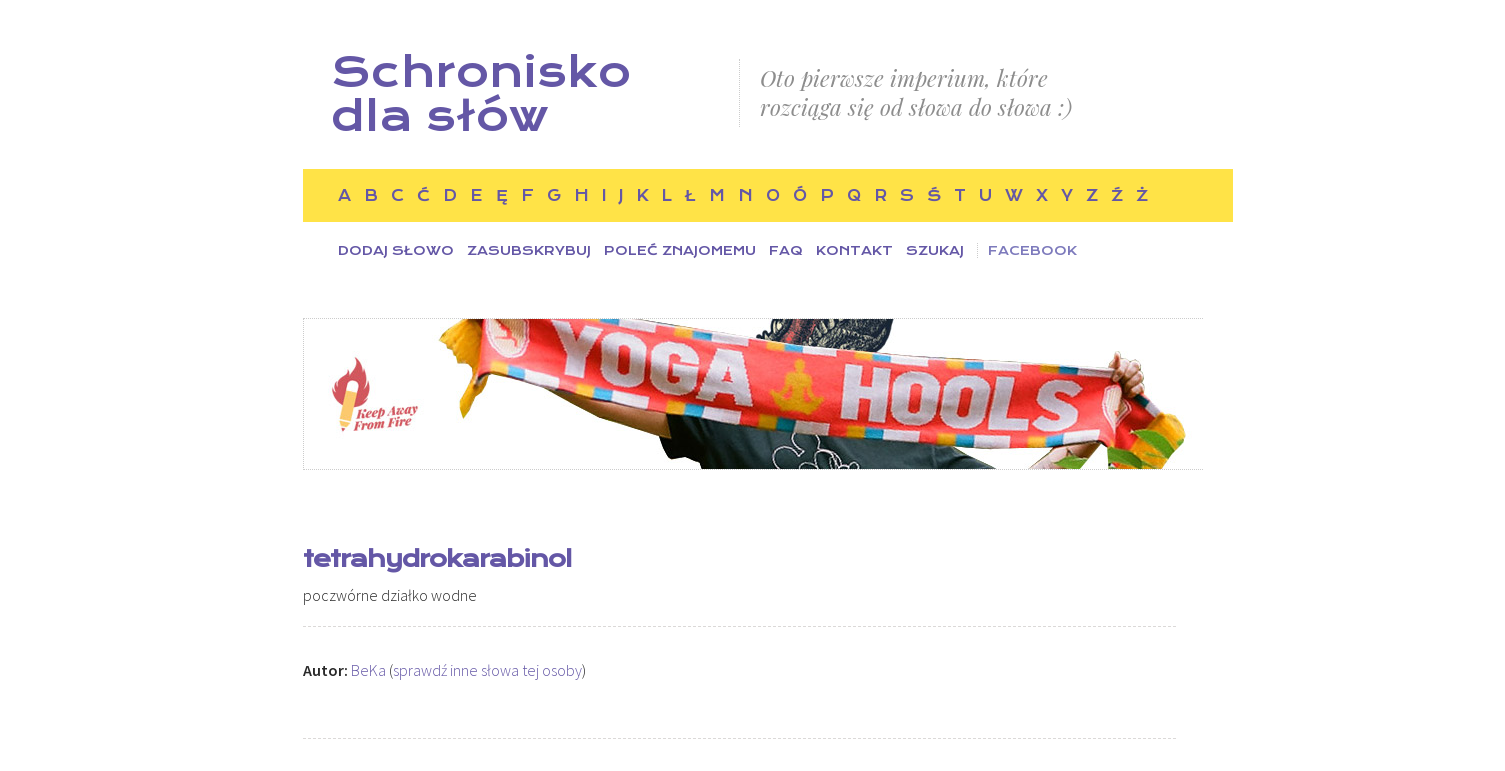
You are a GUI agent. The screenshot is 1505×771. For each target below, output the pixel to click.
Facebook (1032, 250)
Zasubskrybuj (529, 250)
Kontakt (854, 250)
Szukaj (935, 250)
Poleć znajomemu (680, 250)
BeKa (368, 670)
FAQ (786, 250)
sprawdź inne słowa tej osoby (487, 670)
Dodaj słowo (396, 250)
